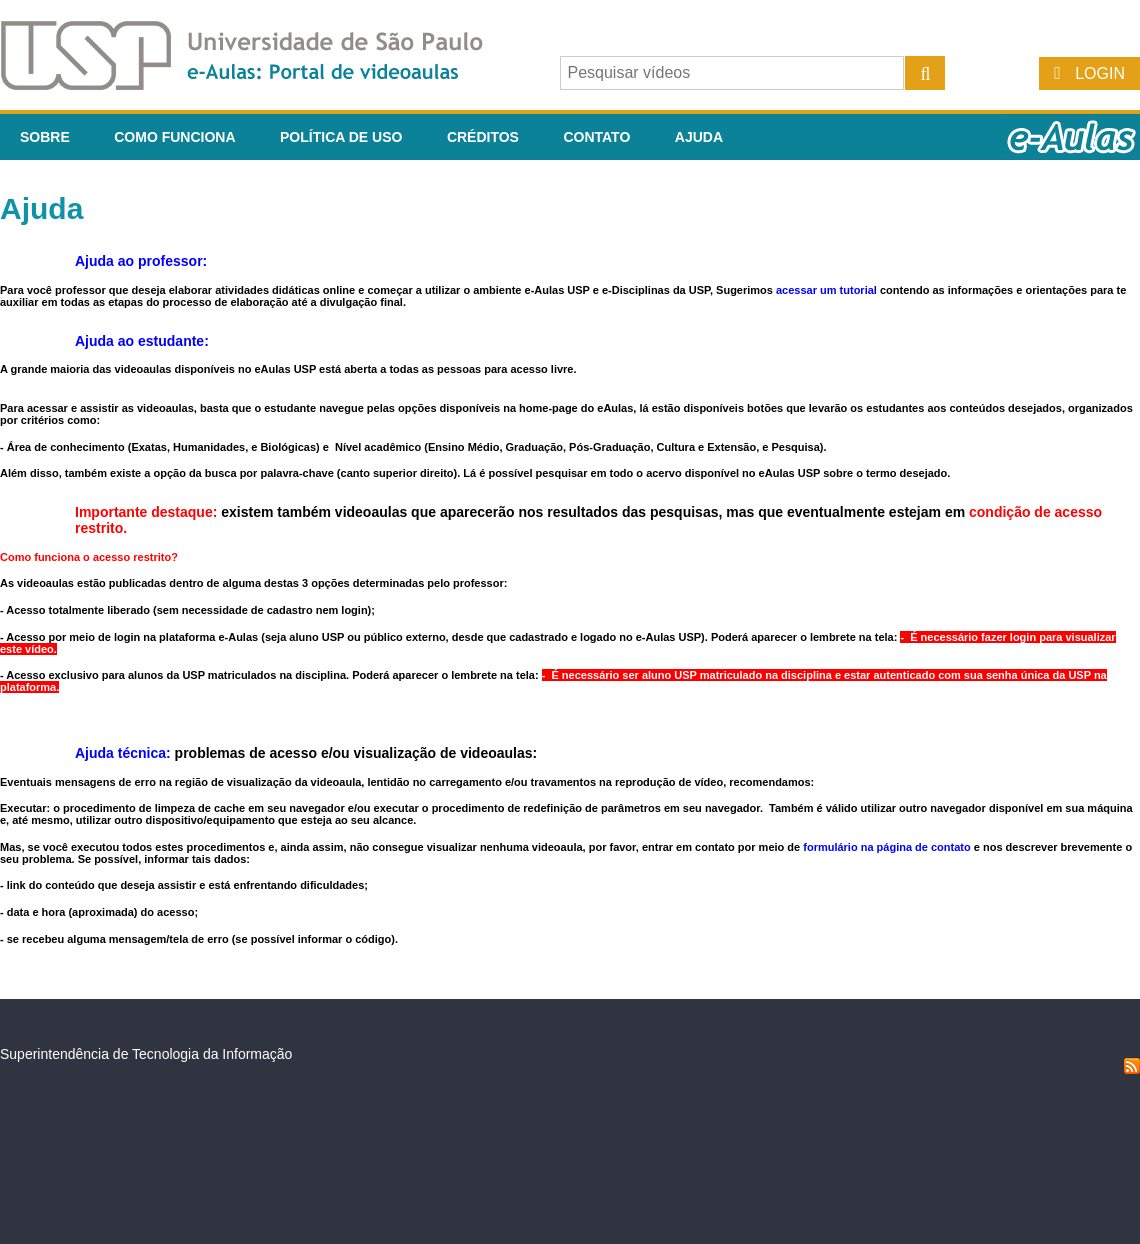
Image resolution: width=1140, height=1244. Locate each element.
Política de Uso (341, 137)
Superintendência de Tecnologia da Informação (146, 1054)
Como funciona (174, 137)
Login (1100, 73)
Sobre (45, 137)
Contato (596, 137)
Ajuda (699, 137)
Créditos (483, 137)
